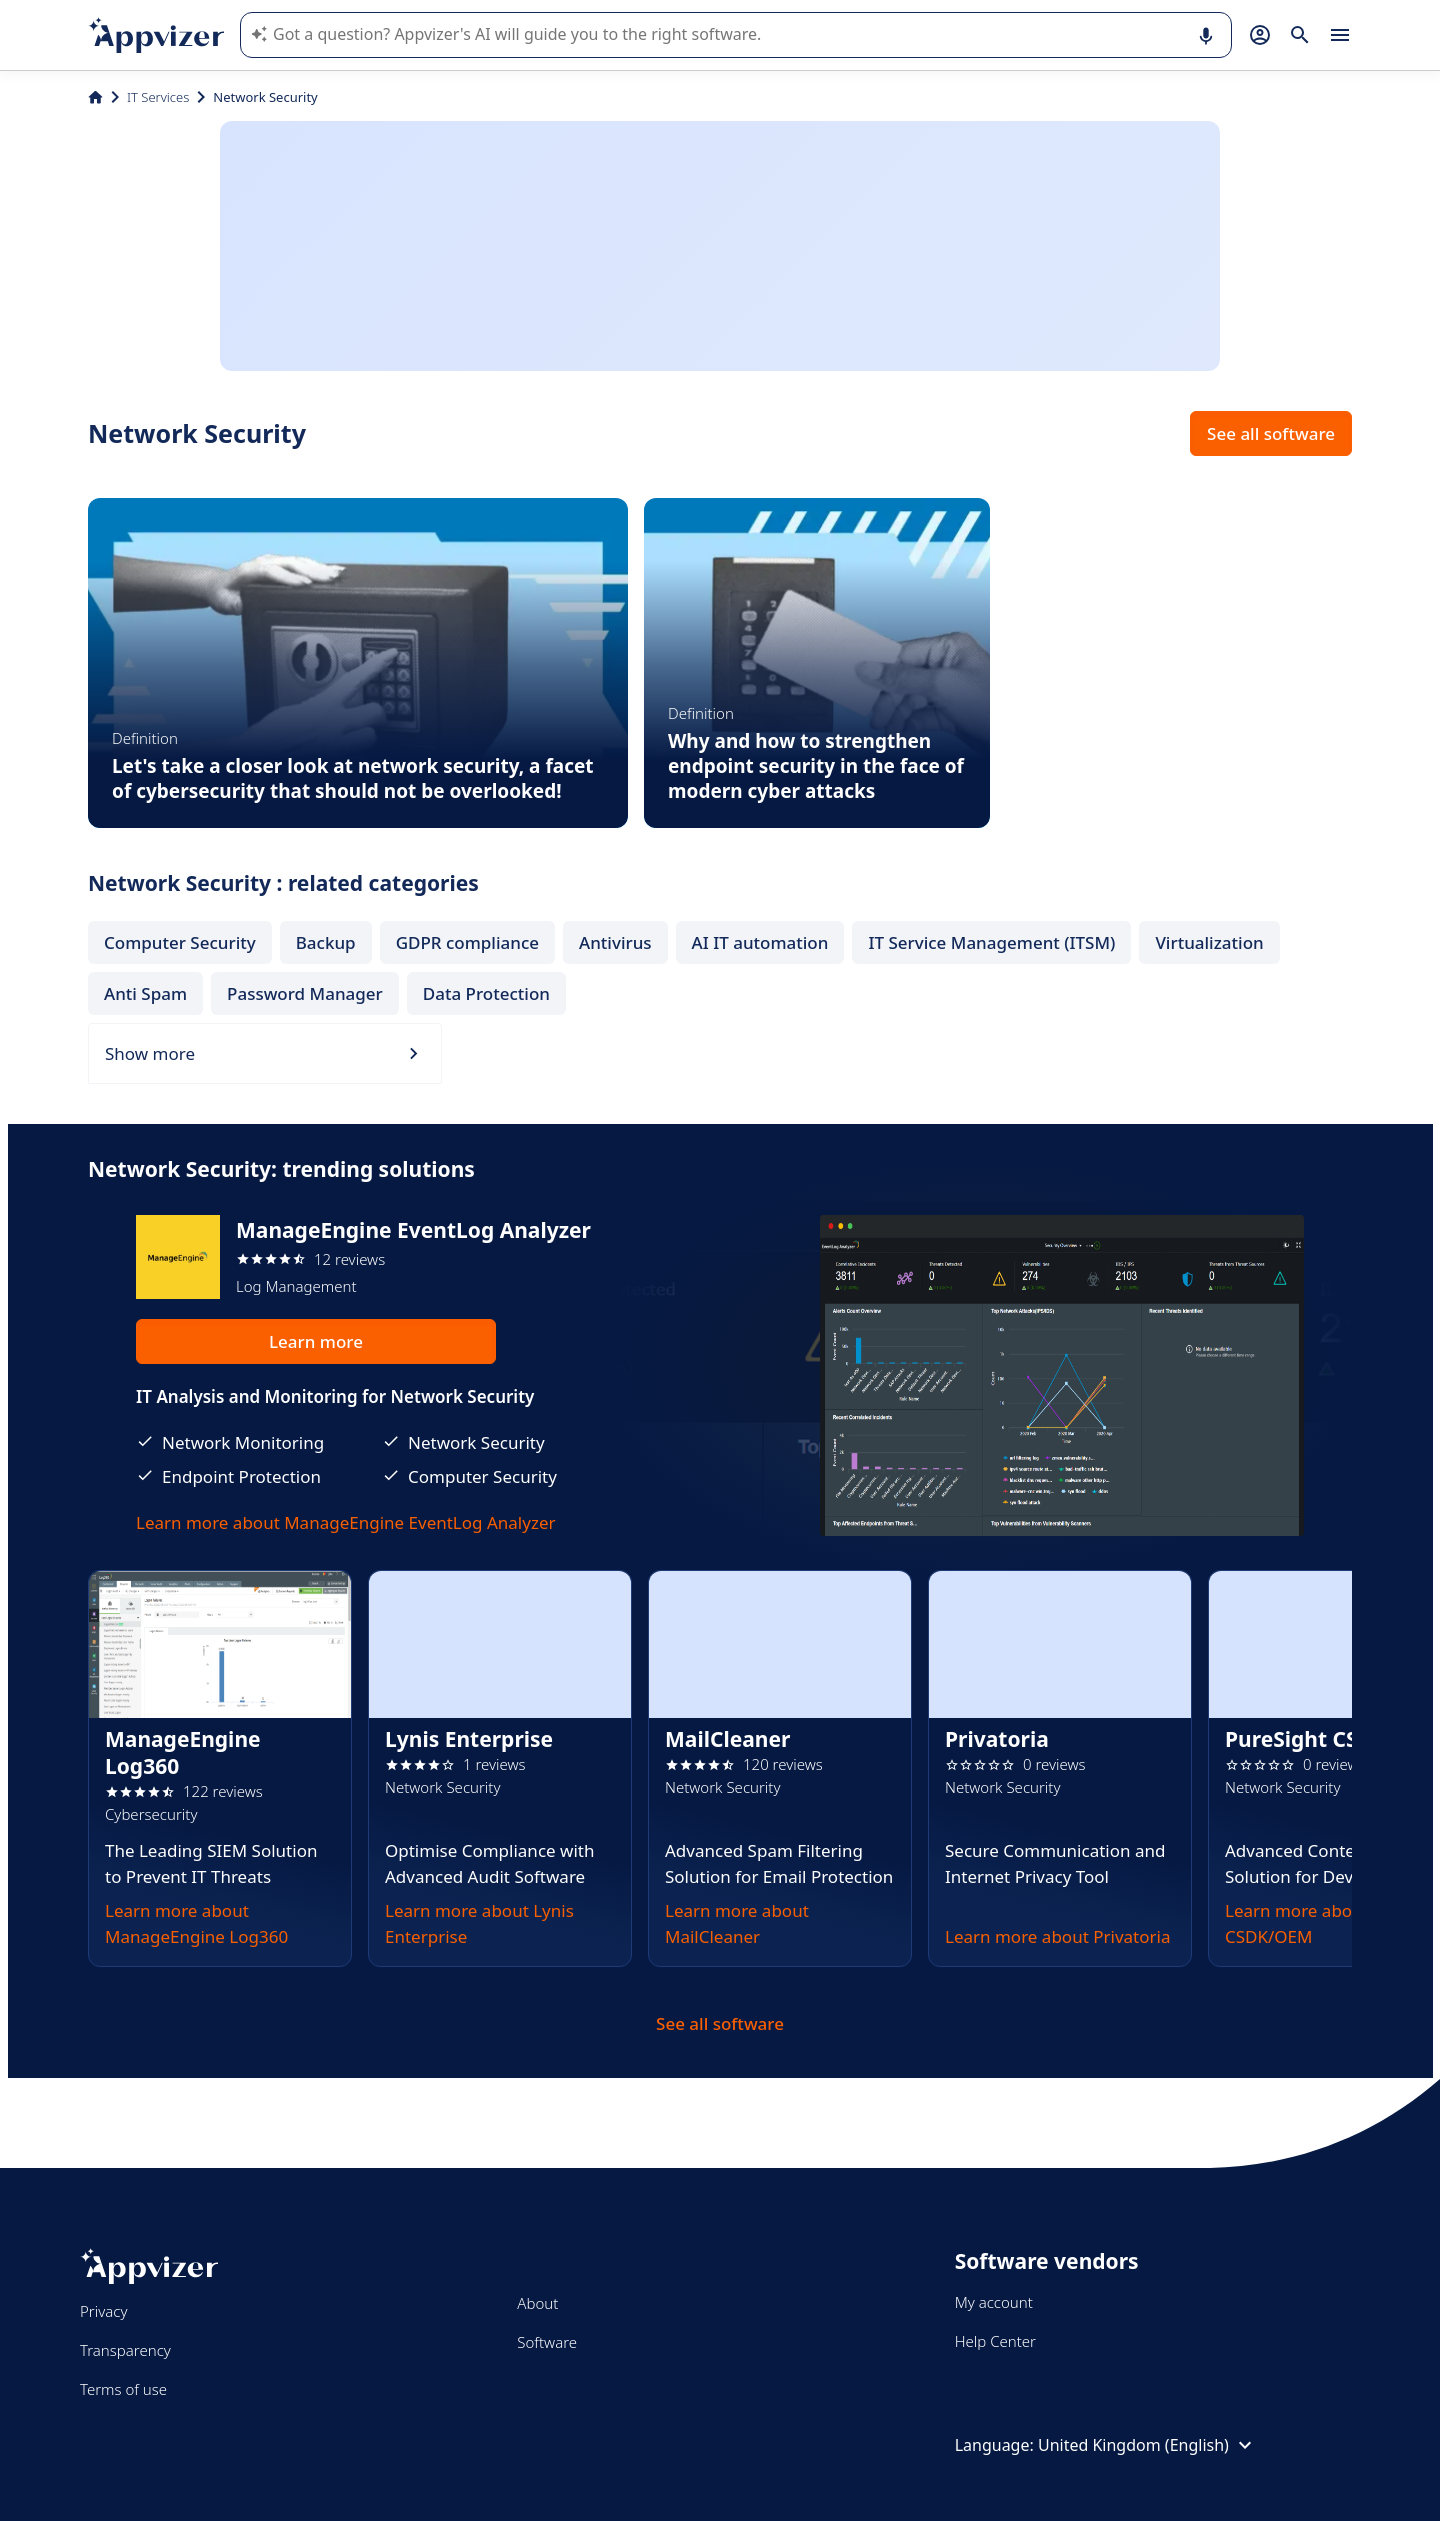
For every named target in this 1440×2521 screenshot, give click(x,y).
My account (994, 2302)
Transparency (125, 2350)
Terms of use (123, 2389)
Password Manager (305, 993)
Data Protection (486, 993)
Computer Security (180, 942)
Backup (326, 942)
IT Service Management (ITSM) (991, 942)
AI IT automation (760, 942)
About (537, 2303)
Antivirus (615, 942)
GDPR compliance (467, 942)
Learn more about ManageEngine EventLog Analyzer (346, 1522)
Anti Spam (145, 993)
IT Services (158, 97)
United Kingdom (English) (1147, 2445)
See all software (1271, 433)
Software (547, 2342)
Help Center (995, 2341)
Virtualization (1209, 942)
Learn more (316, 1341)
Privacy (103, 2311)
